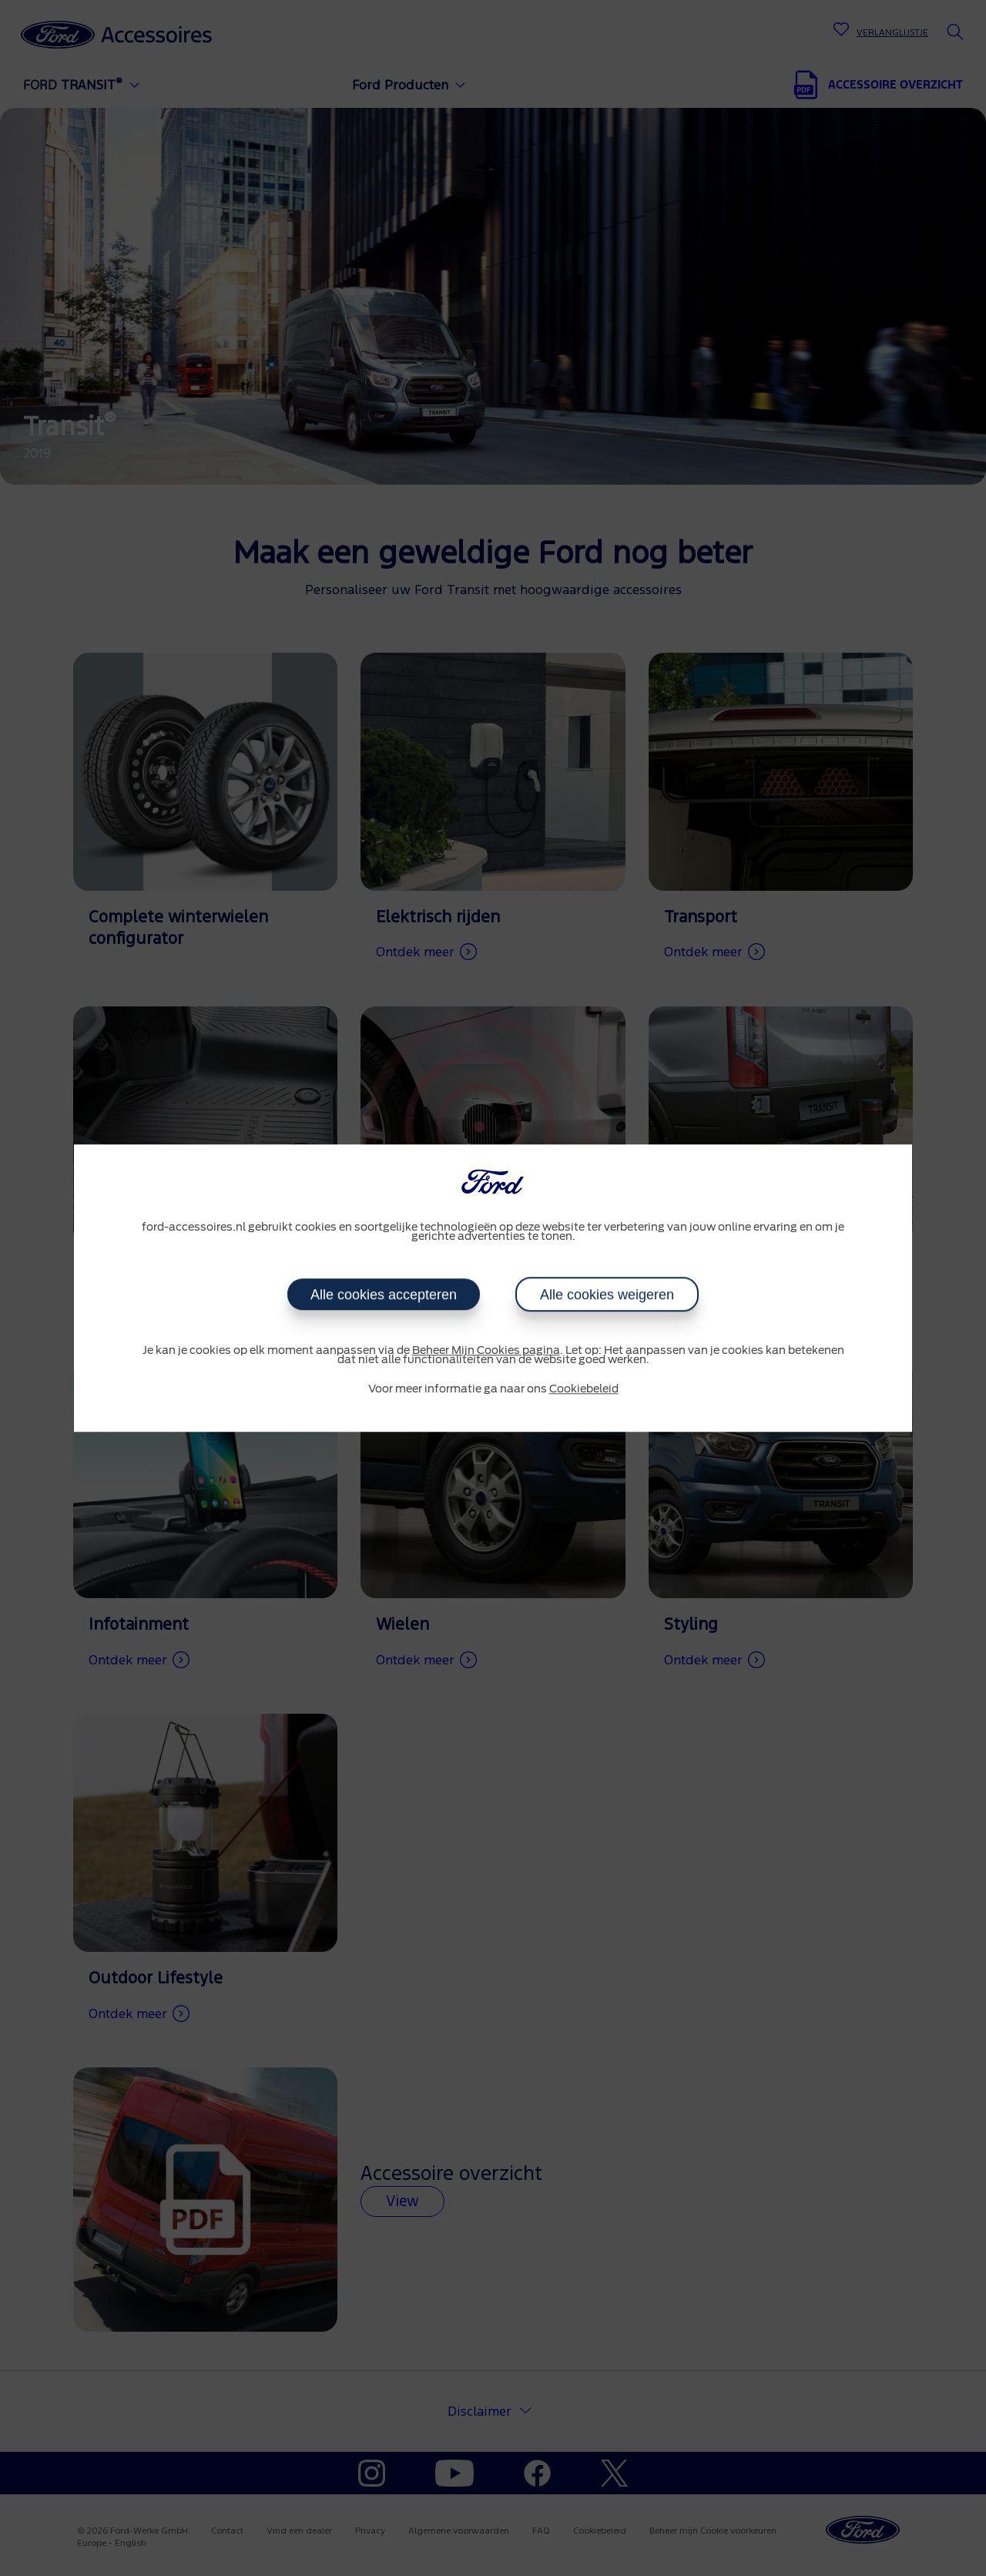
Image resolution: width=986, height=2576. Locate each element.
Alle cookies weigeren (607, 1294)
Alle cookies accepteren (383, 1294)
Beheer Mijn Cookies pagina (486, 1350)
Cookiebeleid (584, 1389)
